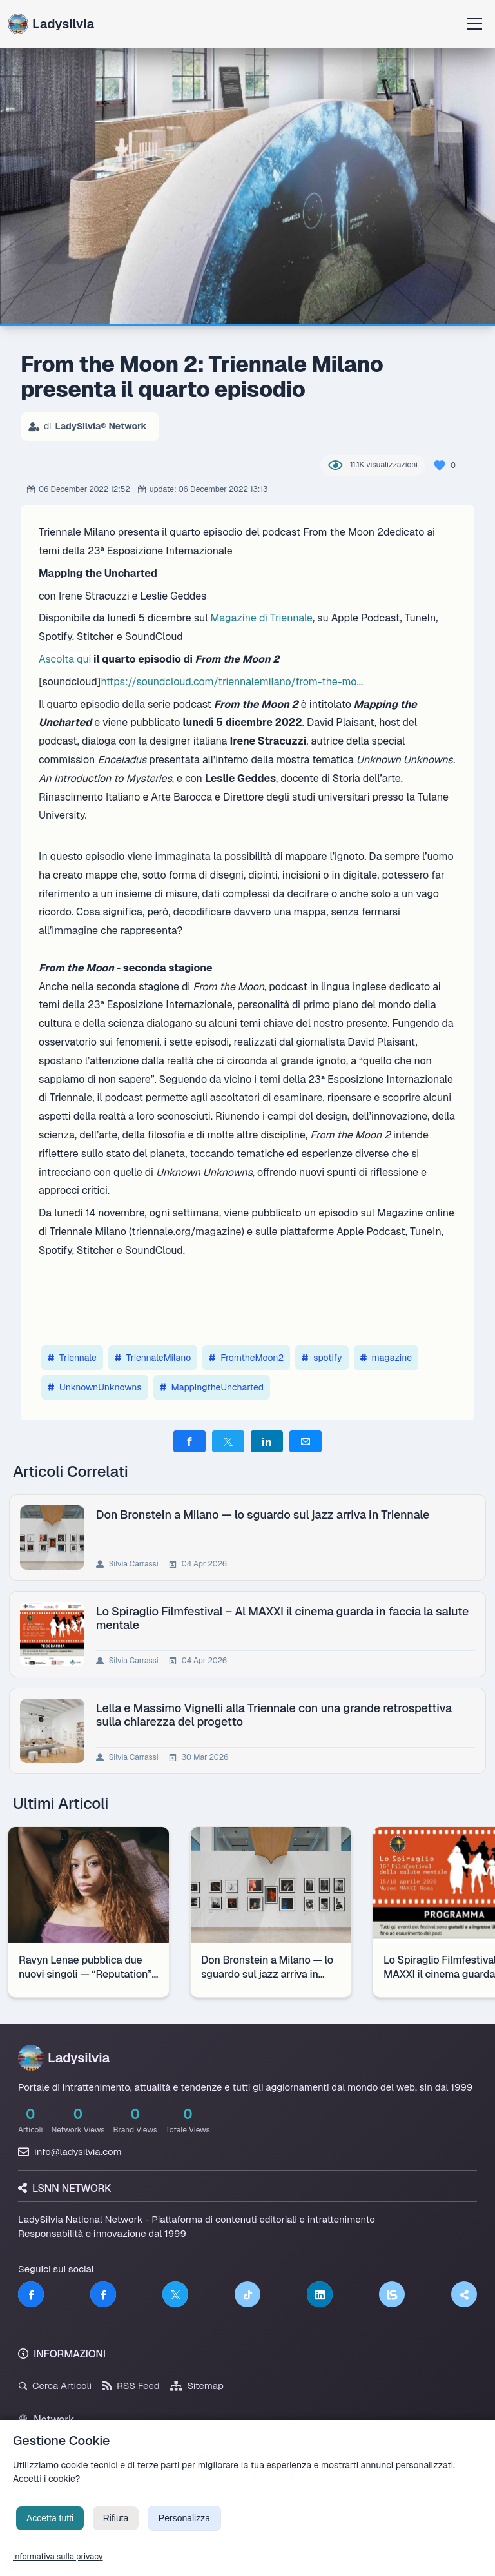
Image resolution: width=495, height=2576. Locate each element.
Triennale (72, 1357)
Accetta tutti (49, 2527)
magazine (386, 1357)
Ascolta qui (65, 659)
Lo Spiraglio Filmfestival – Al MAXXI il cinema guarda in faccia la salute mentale (284, 1618)
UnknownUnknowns (95, 1387)
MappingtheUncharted (212, 1387)
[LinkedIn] (320, 2294)
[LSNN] (392, 2294)
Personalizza (184, 2527)
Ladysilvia (51, 24)
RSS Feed (131, 2385)
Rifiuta (116, 2527)
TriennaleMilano (153, 1357)
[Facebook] (31, 2294)
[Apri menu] (474, 24)
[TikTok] (247, 2294)
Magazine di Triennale (261, 618)
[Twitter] (175, 2294)
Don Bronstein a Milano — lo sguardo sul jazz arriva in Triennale (264, 1514)
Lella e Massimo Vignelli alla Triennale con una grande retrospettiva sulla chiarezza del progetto (276, 1715)
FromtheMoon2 (246, 1357)
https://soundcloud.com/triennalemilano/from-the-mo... (232, 681)
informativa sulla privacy (58, 2566)
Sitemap (197, 2385)
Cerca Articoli (55, 2385)
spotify (322, 1357)
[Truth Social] (464, 2294)
